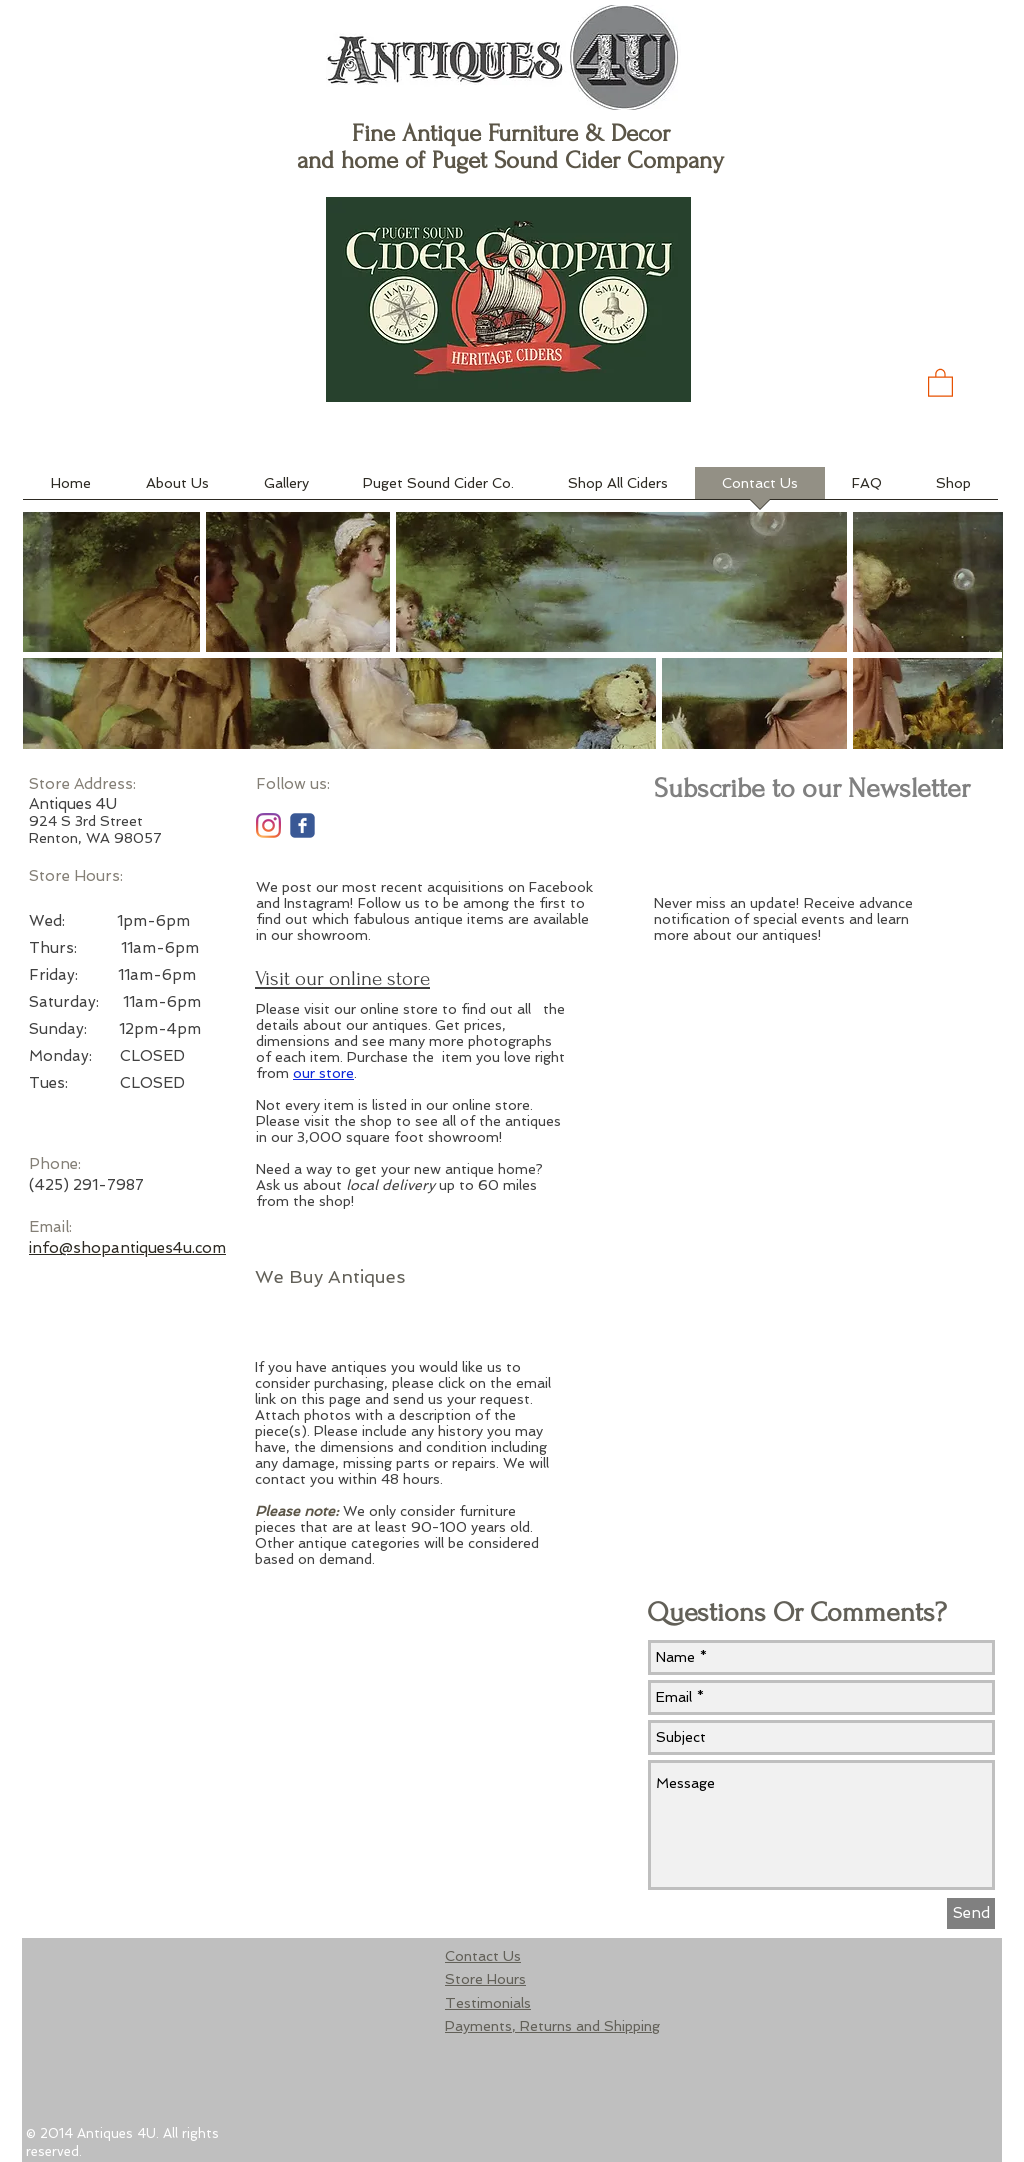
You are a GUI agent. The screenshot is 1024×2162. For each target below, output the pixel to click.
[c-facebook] (302, 825)
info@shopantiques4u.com (127, 1248)
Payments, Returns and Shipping (552, 2026)
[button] (940, 382)
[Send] (971, 1913)
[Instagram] (268, 825)
